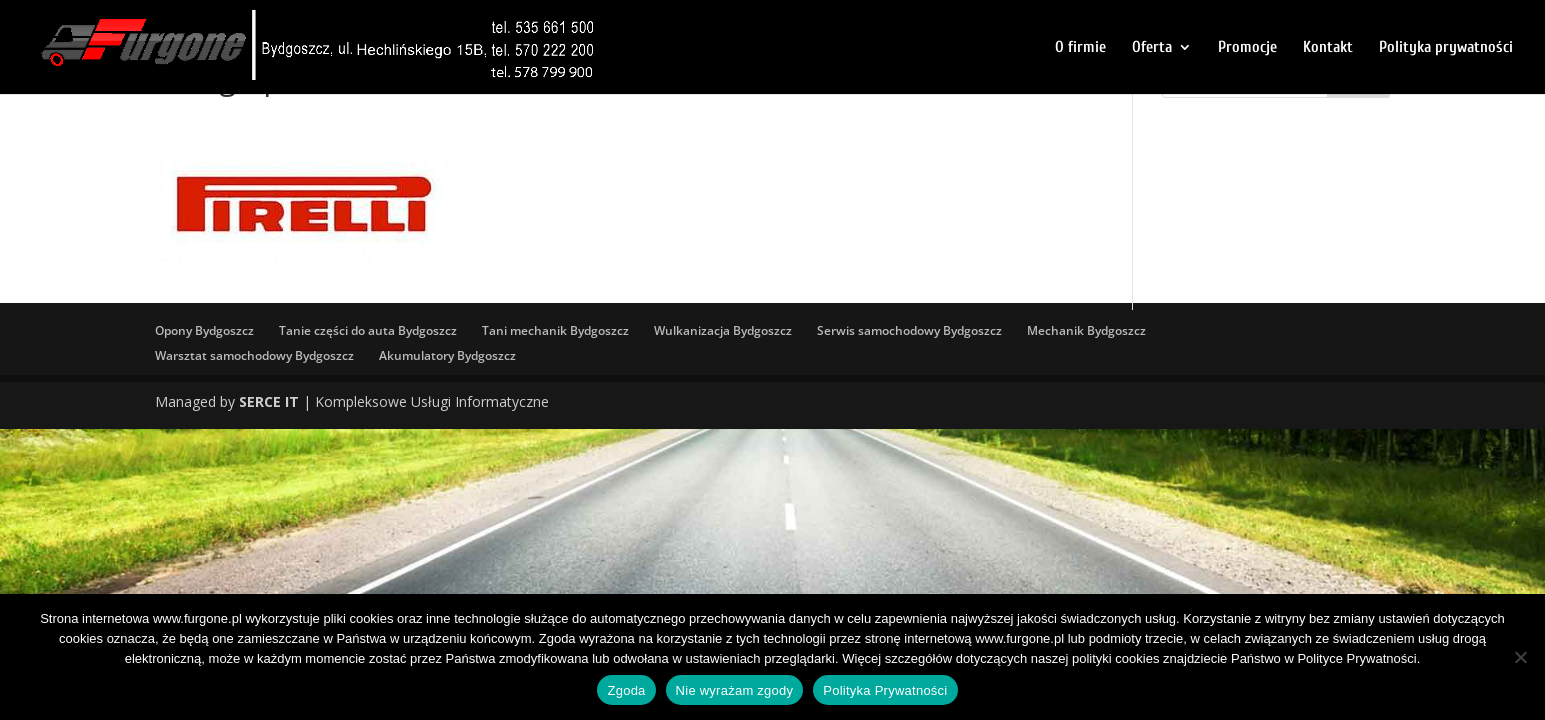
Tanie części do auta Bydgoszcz (368, 330)
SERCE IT (269, 401)
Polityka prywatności (1446, 48)
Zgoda (626, 690)
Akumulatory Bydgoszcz (447, 355)
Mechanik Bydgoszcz (1086, 330)
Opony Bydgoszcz (204, 330)
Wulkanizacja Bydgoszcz (723, 330)
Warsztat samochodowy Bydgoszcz (254, 355)
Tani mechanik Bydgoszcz (555, 330)
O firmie (1080, 48)
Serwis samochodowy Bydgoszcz (909, 330)
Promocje (1247, 48)
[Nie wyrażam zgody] (1520, 657)
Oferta (1152, 48)
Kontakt (1328, 48)
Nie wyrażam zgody (735, 690)
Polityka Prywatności (885, 690)
